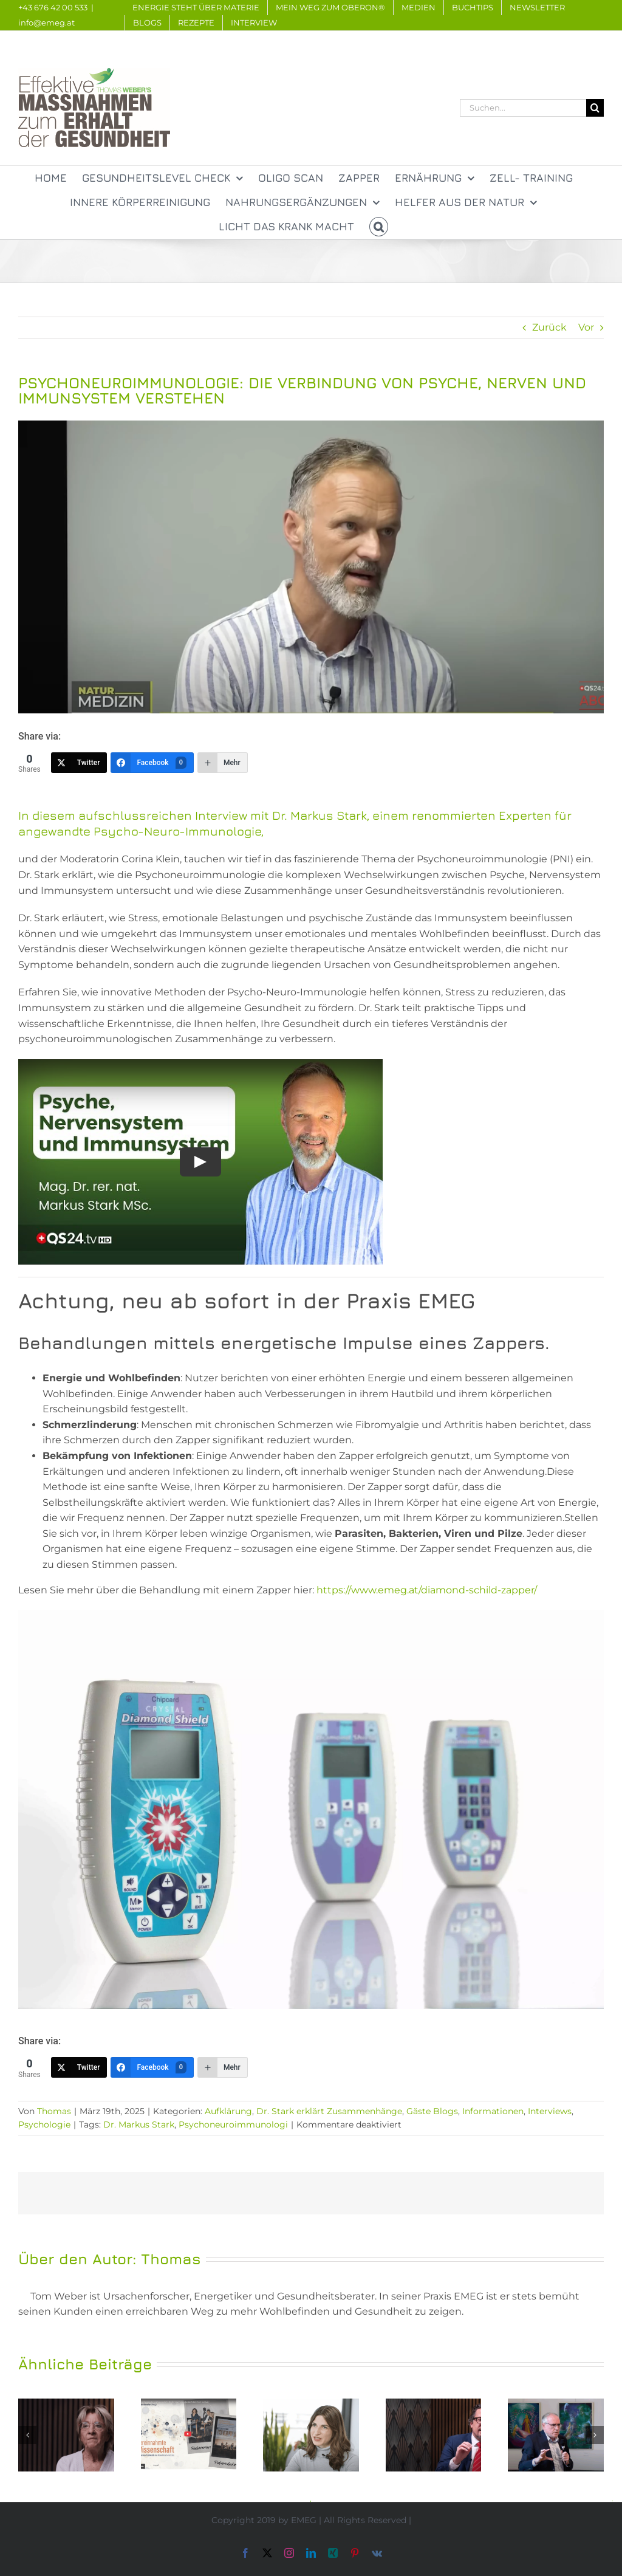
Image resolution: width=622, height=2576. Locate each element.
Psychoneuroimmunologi (233, 2124)
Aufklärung (228, 2111)
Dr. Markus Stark (138, 2124)
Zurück (549, 327)
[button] (379, 227)
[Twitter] (79, 762)
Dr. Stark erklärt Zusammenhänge (329, 2111)
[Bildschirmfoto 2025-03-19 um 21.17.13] (311, 567)
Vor (586, 327)
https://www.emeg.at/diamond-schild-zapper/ (426, 1590)
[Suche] (595, 108)
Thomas (54, 2111)
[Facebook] (152, 762)
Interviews (550, 2111)
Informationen (493, 2111)
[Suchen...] (523, 108)
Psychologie (44, 2124)
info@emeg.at (46, 22)
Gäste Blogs (432, 2111)
